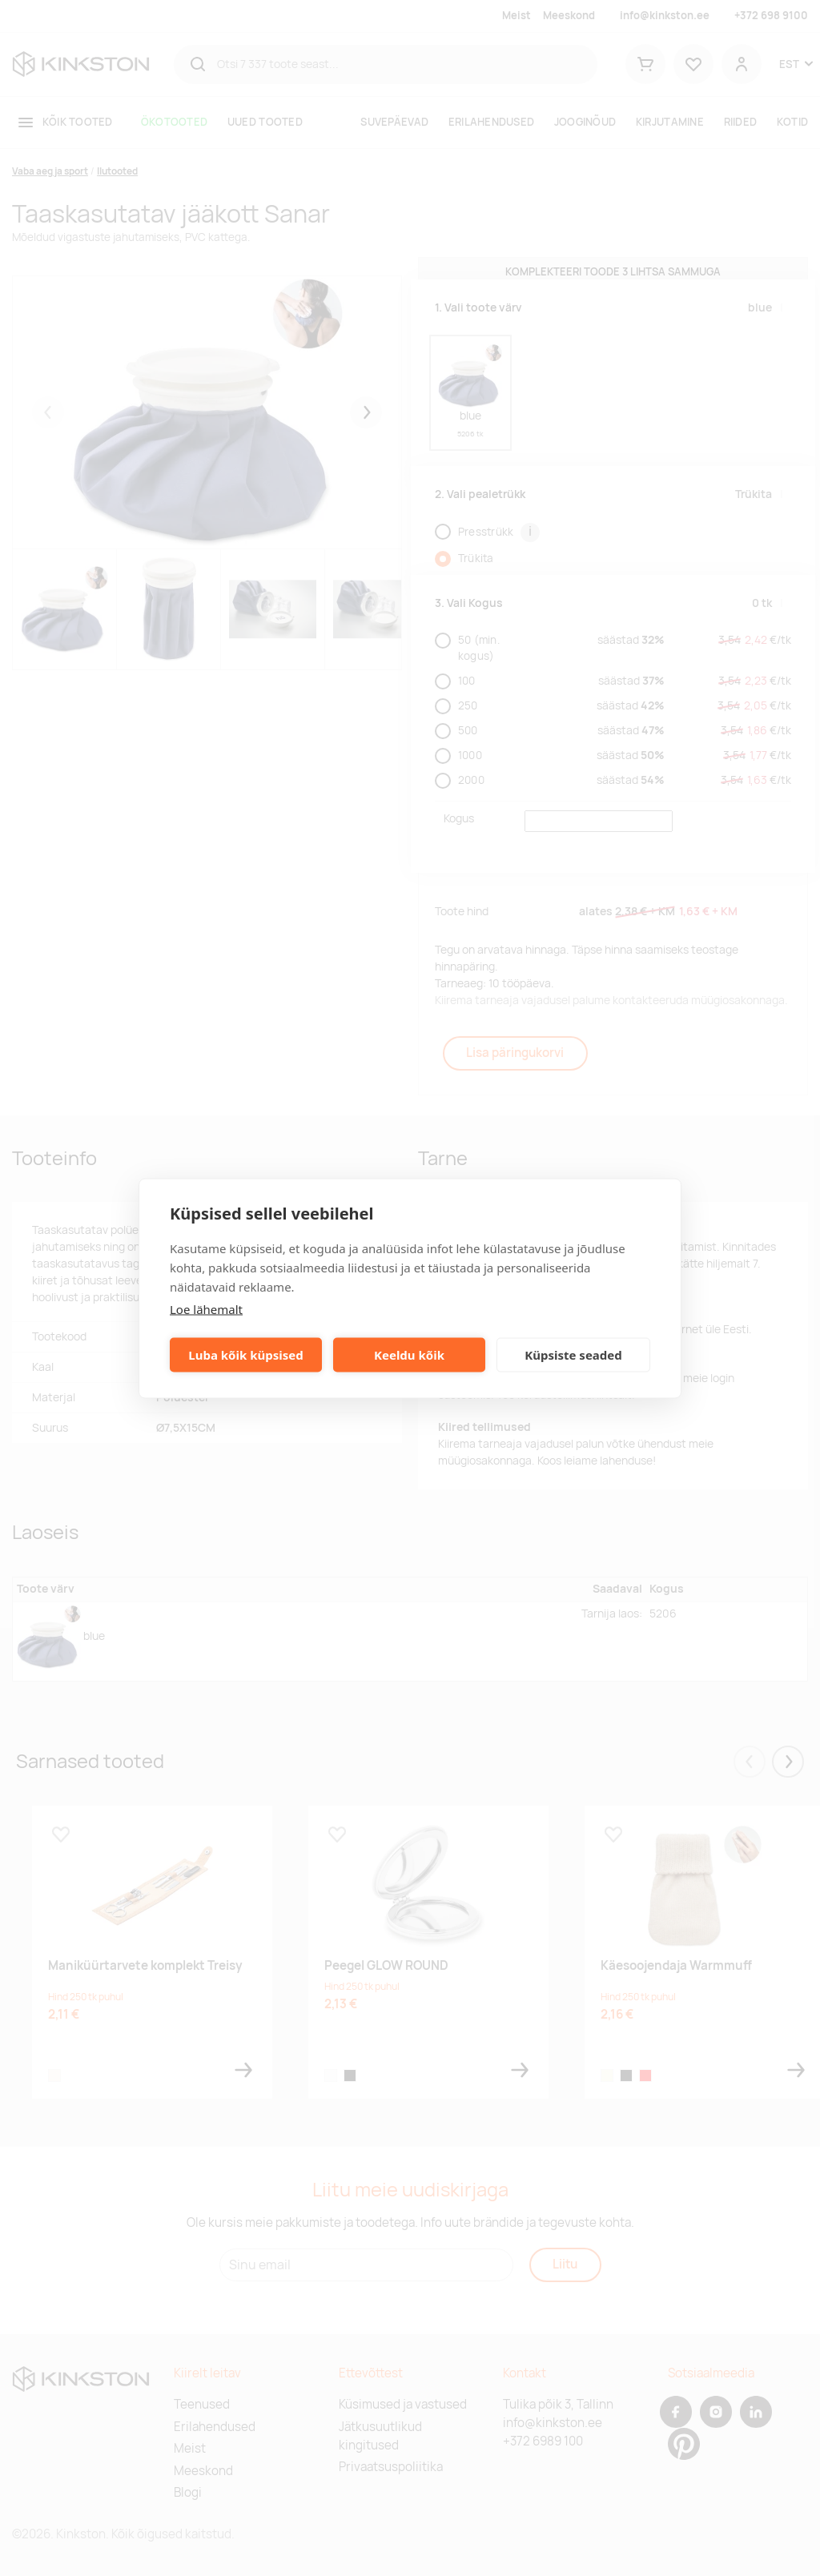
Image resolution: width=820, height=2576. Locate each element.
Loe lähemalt (206, 1308)
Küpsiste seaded (573, 1355)
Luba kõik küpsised (245, 1355)
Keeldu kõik (409, 1355)
